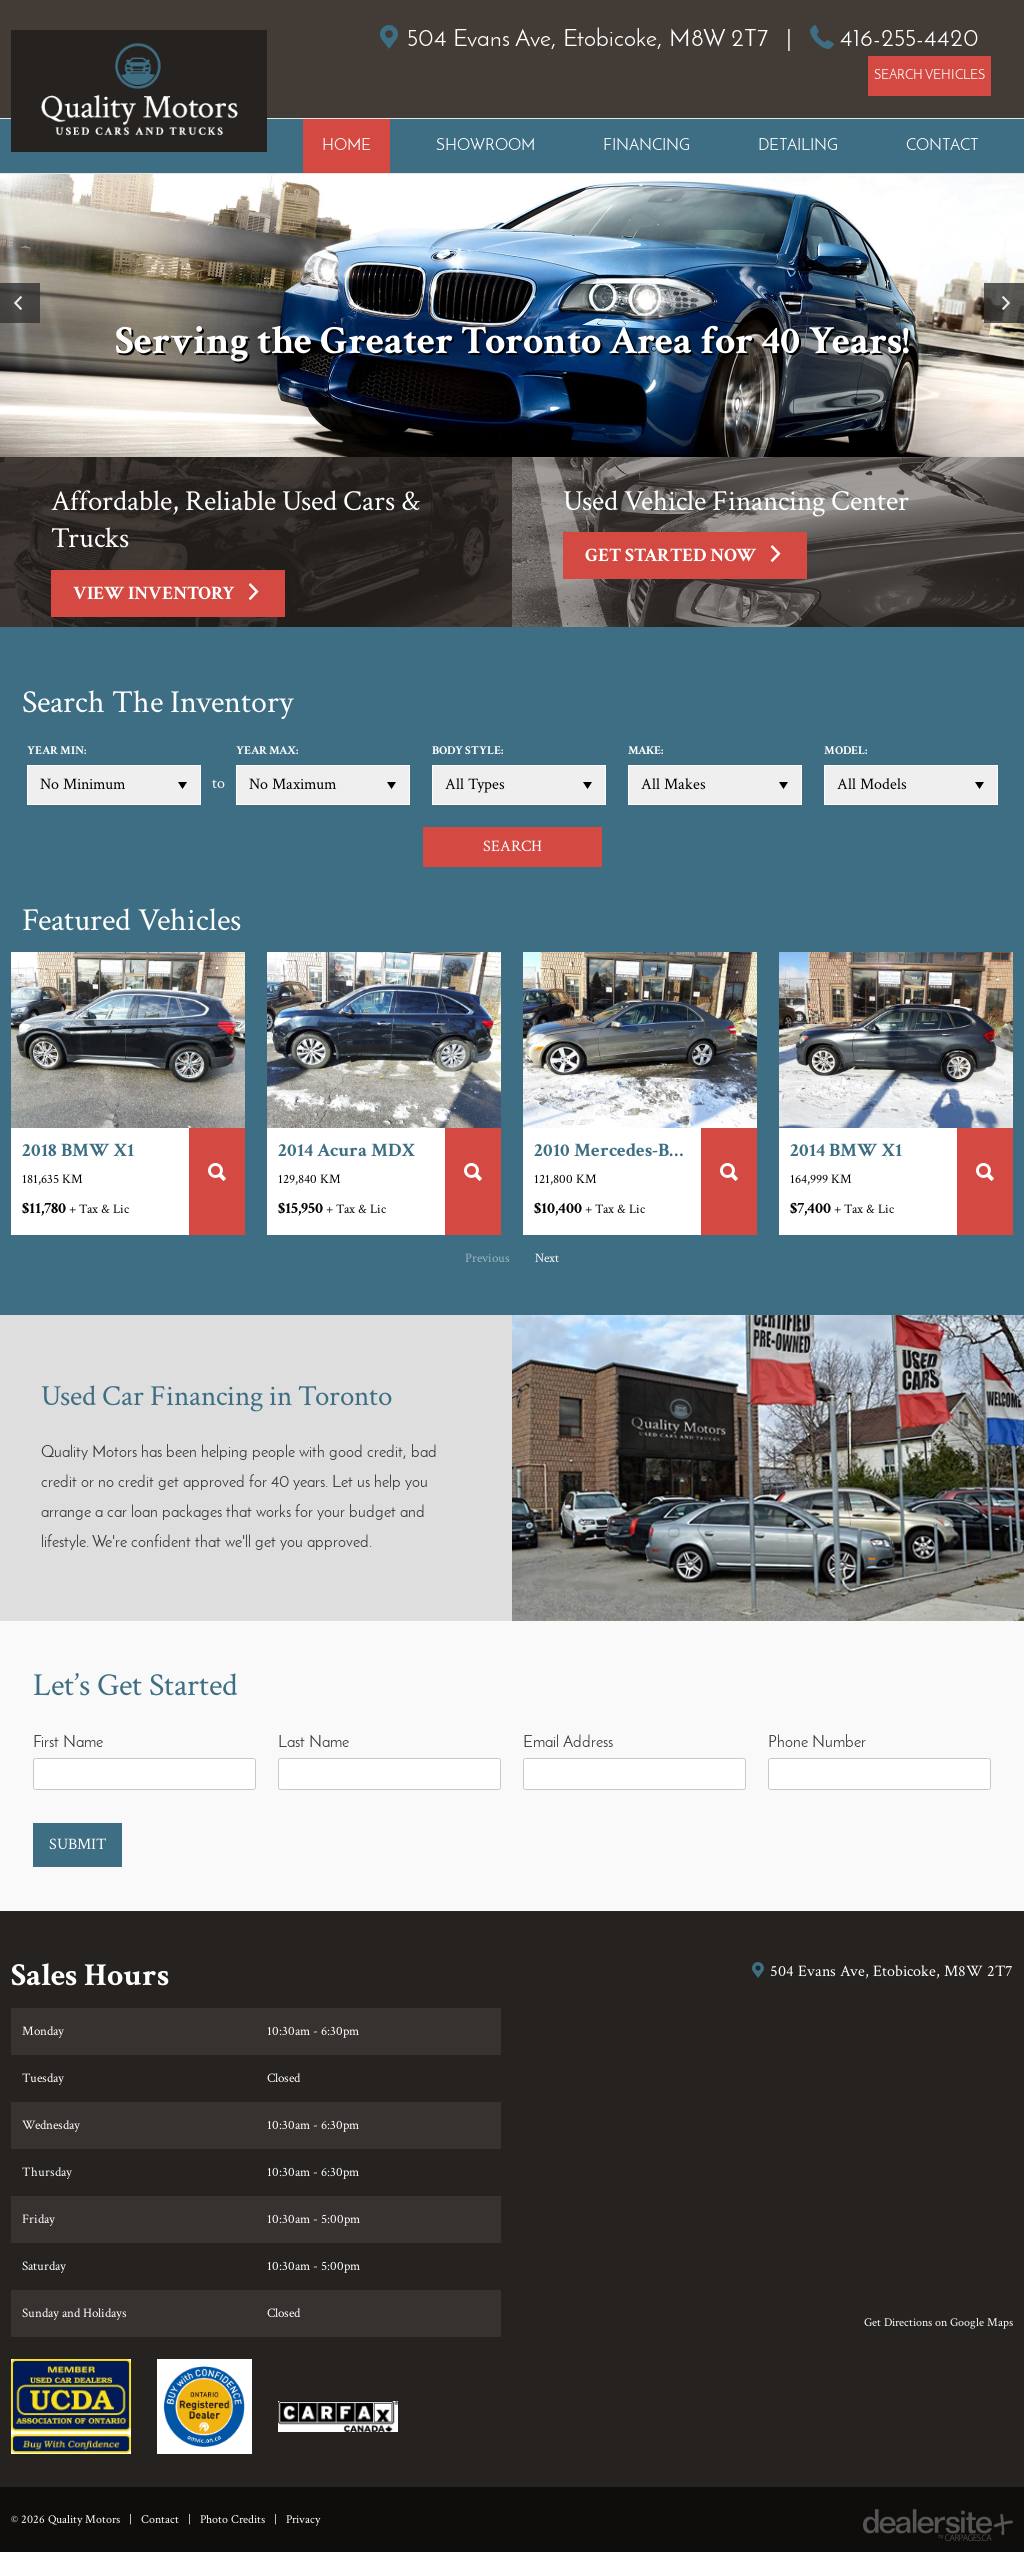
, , (587, 40)
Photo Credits (232, 2519)
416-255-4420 (909, 40)
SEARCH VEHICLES (929, 75)
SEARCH (512, 846)
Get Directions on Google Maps (938, 2322)
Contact (160, 2519)
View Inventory (179, 597)
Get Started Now (696, 559)
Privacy (303, 2519)
